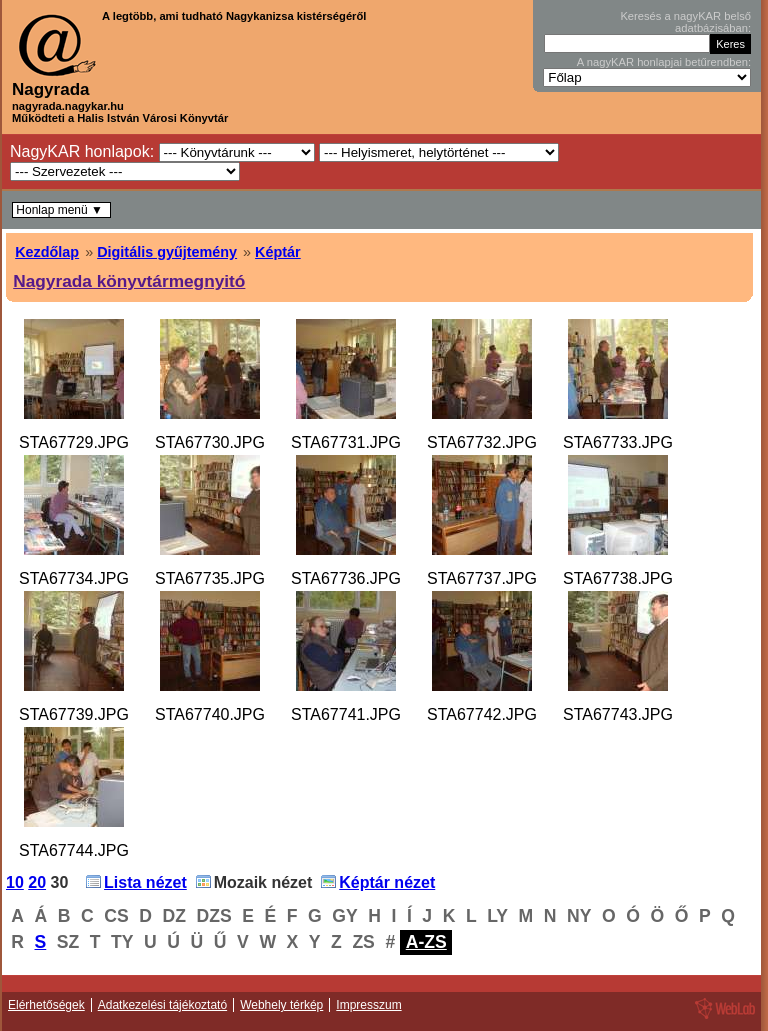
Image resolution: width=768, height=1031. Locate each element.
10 (15, 882)
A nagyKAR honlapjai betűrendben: (664, 62)
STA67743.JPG (618, 714)
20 (37, 882)
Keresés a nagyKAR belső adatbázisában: (685, 22)
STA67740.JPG (210, 714)
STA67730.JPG (210, 442)
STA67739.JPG (74, 714)
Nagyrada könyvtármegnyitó (129, 281)
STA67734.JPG (74, 578)
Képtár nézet (387, 882)
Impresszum (368, 1005)
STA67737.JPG (482, 578)
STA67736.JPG (346, 578)
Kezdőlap (47, 252)
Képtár (278, 252)
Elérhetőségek (46, 1005)
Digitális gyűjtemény (167, 252)
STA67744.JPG (74, 850)
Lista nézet (145, 882)
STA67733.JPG (618, 442)
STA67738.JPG (618, 578)
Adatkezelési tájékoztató (162, 1005)
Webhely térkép (281, 1005)
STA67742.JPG (482, 714)
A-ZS (426, 942)
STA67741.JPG (346, 714)
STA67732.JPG (482, 442)
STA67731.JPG (346, 442)
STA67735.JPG (210, 578)
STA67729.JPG (74, 442)
